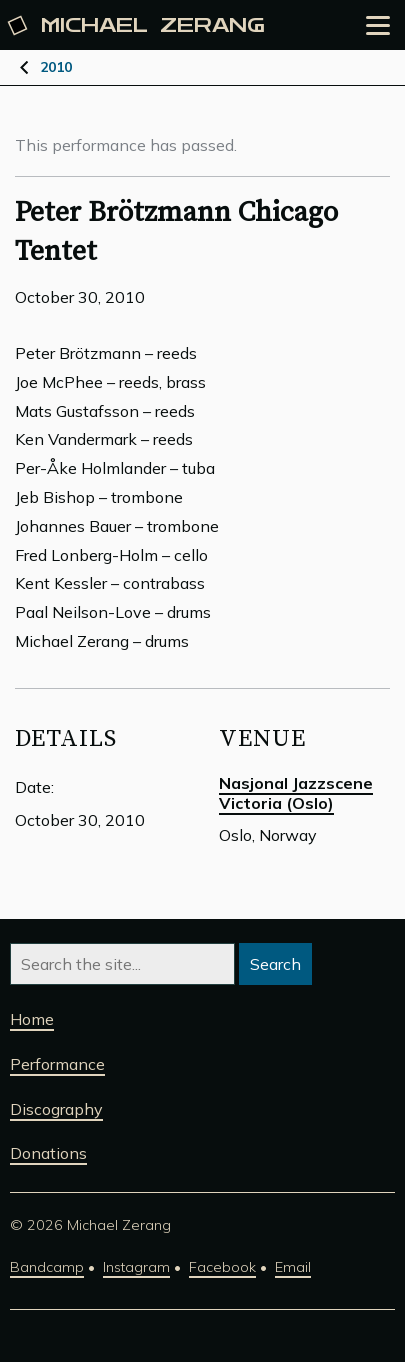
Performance (57, 1064)
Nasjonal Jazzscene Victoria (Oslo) (296, 793)
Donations (48, 1153)
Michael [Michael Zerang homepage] (137, 25)
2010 (56, 67)
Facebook (222, 1267)
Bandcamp (47, 1267)
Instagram (136, 1267)
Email (293, 1267)
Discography (56, 1109)
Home (32, 1019)
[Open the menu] (378, 25)
